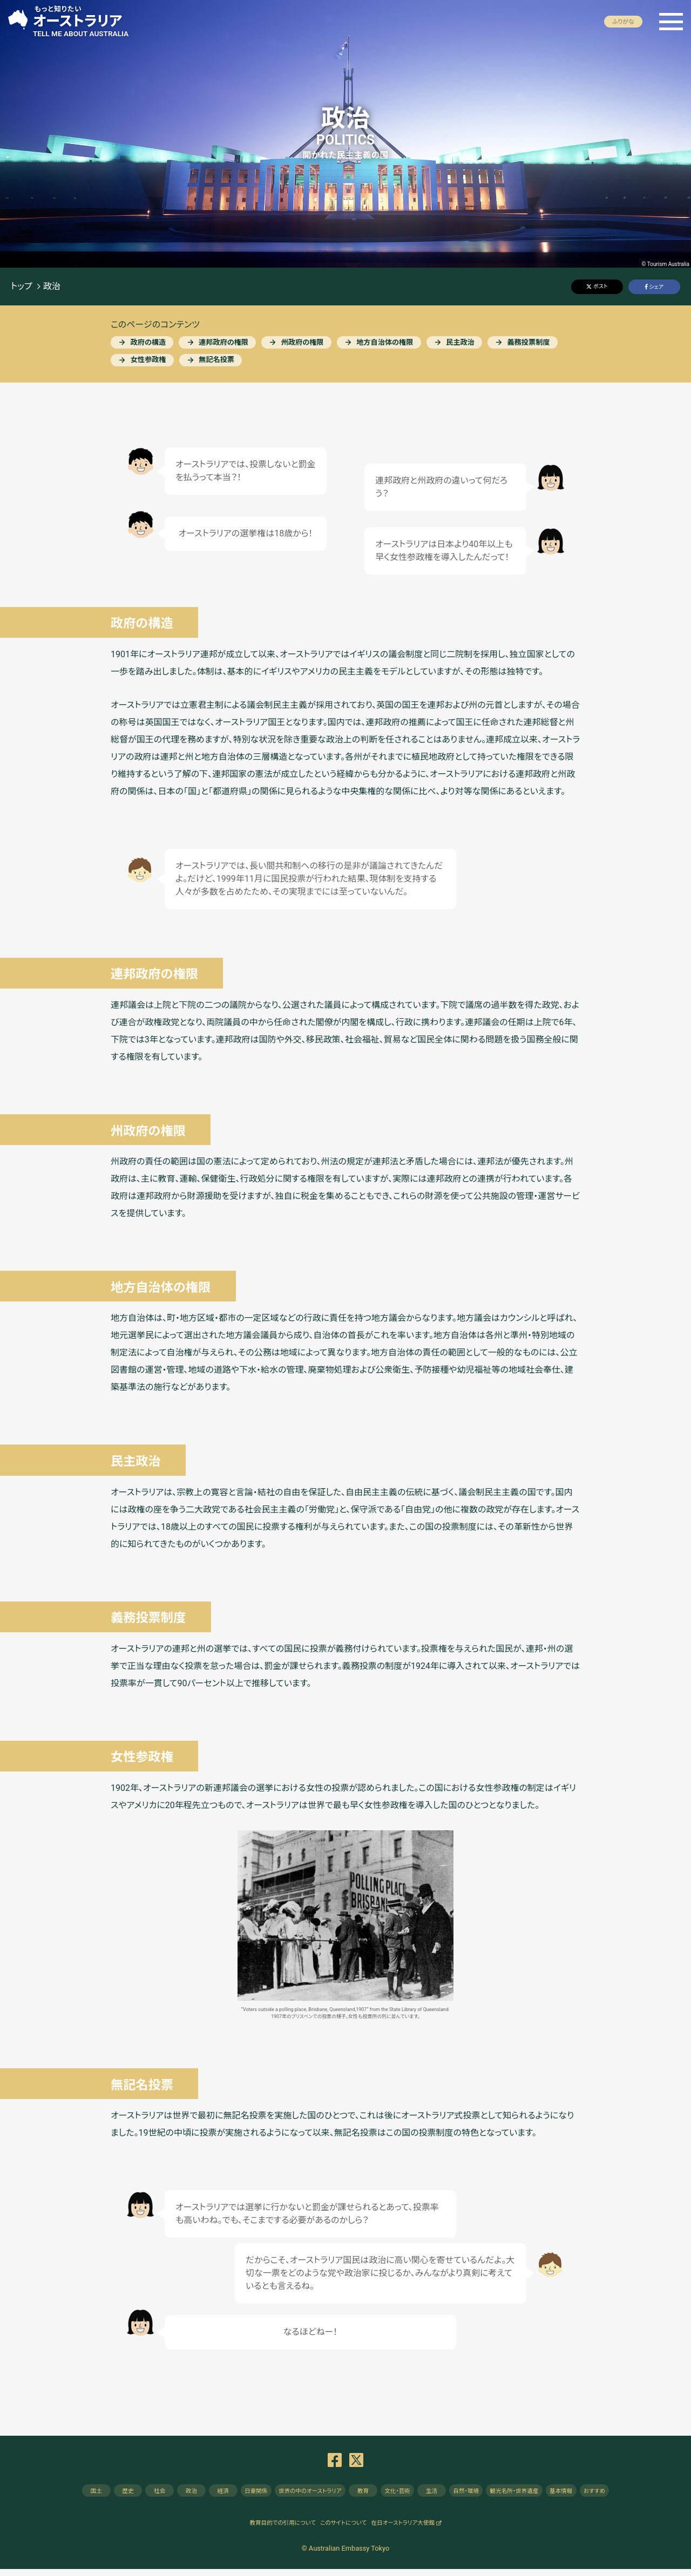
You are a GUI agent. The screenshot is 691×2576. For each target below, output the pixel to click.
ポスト (600, 286)
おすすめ (646, 2494)
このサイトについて (343, 2529)
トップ (21, 286)
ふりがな (623, 21)
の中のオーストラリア (300, 2494)
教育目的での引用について (264, 2529)
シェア (656, 287)
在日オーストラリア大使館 (420, 2529)
